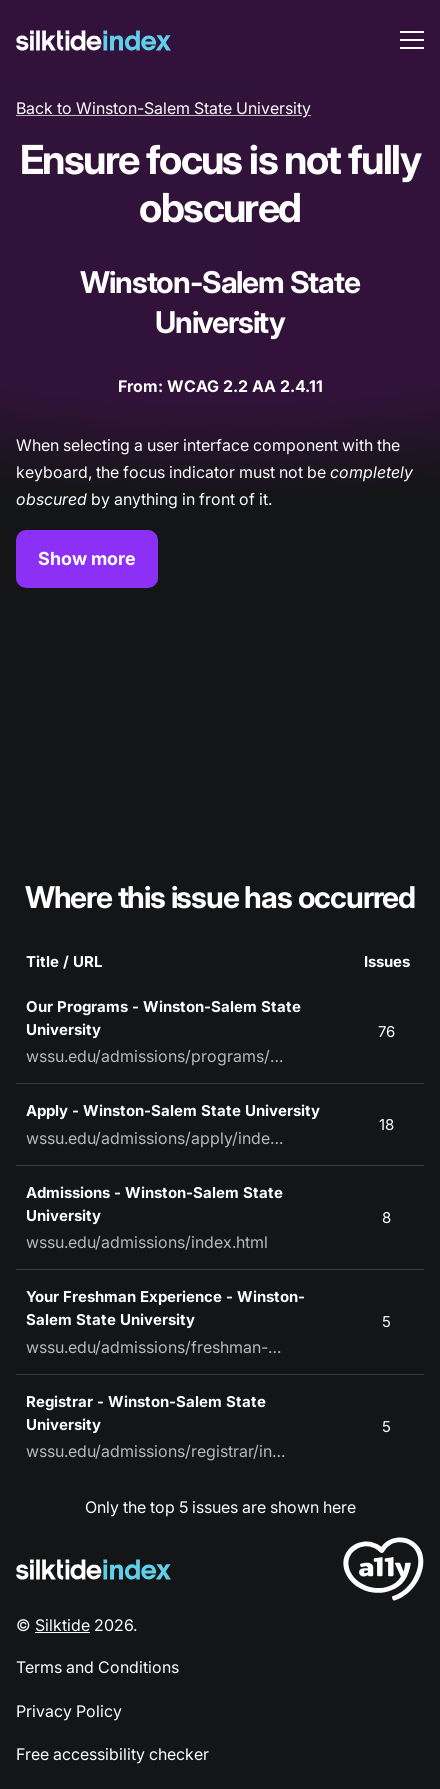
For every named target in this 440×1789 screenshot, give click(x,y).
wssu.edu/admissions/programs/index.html (156, 1056)
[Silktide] (93, 40)
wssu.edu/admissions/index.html (147, 1242)
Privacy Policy (69, 1711)
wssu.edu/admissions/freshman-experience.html (156, 1347)
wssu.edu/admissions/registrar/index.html (156, 1451)
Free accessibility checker (112, 1754)
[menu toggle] (412, 40)
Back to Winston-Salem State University (163, 108)
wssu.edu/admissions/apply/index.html (156, 1138)
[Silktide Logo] (93, 1569)
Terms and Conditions (97, 1667)
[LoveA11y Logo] (383, 1572)
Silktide (62, 1625)
